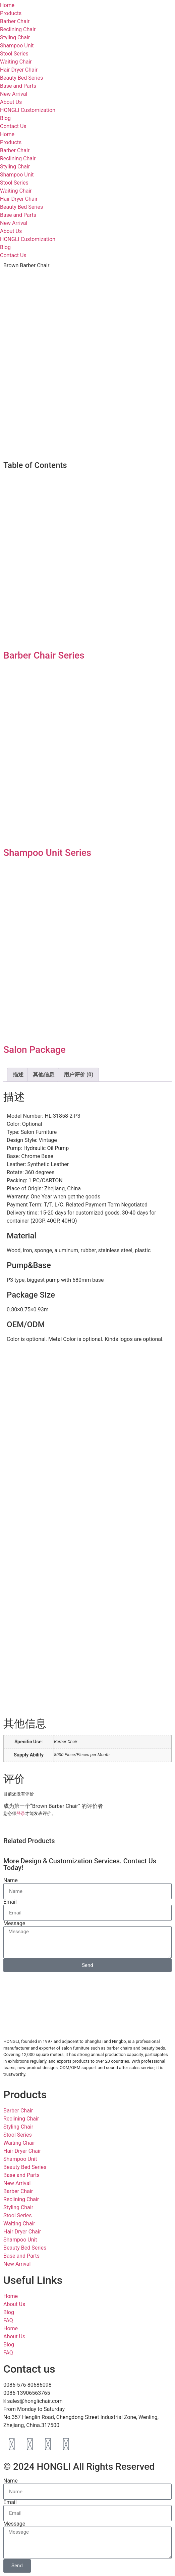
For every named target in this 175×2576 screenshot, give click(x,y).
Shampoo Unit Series (47, 852)
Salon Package (34, 1049)
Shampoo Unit (17, 45)
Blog (5, 118)
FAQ (8, 2320)
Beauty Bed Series (21, 78)
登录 (20, 1813)
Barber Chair (15, 21)
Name (10, 1880)
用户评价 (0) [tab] (78, 1074)
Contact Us (13, 126)
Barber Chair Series (43, 655)
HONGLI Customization (27, 110)
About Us (11, 102)
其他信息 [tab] (43, 1074)
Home (7, 134)
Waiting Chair (16, 61)
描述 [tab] (18, 1074)
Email (10, 1902)
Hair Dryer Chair (19, 70)
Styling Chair (15, 37)
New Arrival (13, 94)
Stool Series (14, 53)
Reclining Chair (18, 29)
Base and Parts (18, 86)
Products (10, 142)
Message (14, 1923)
